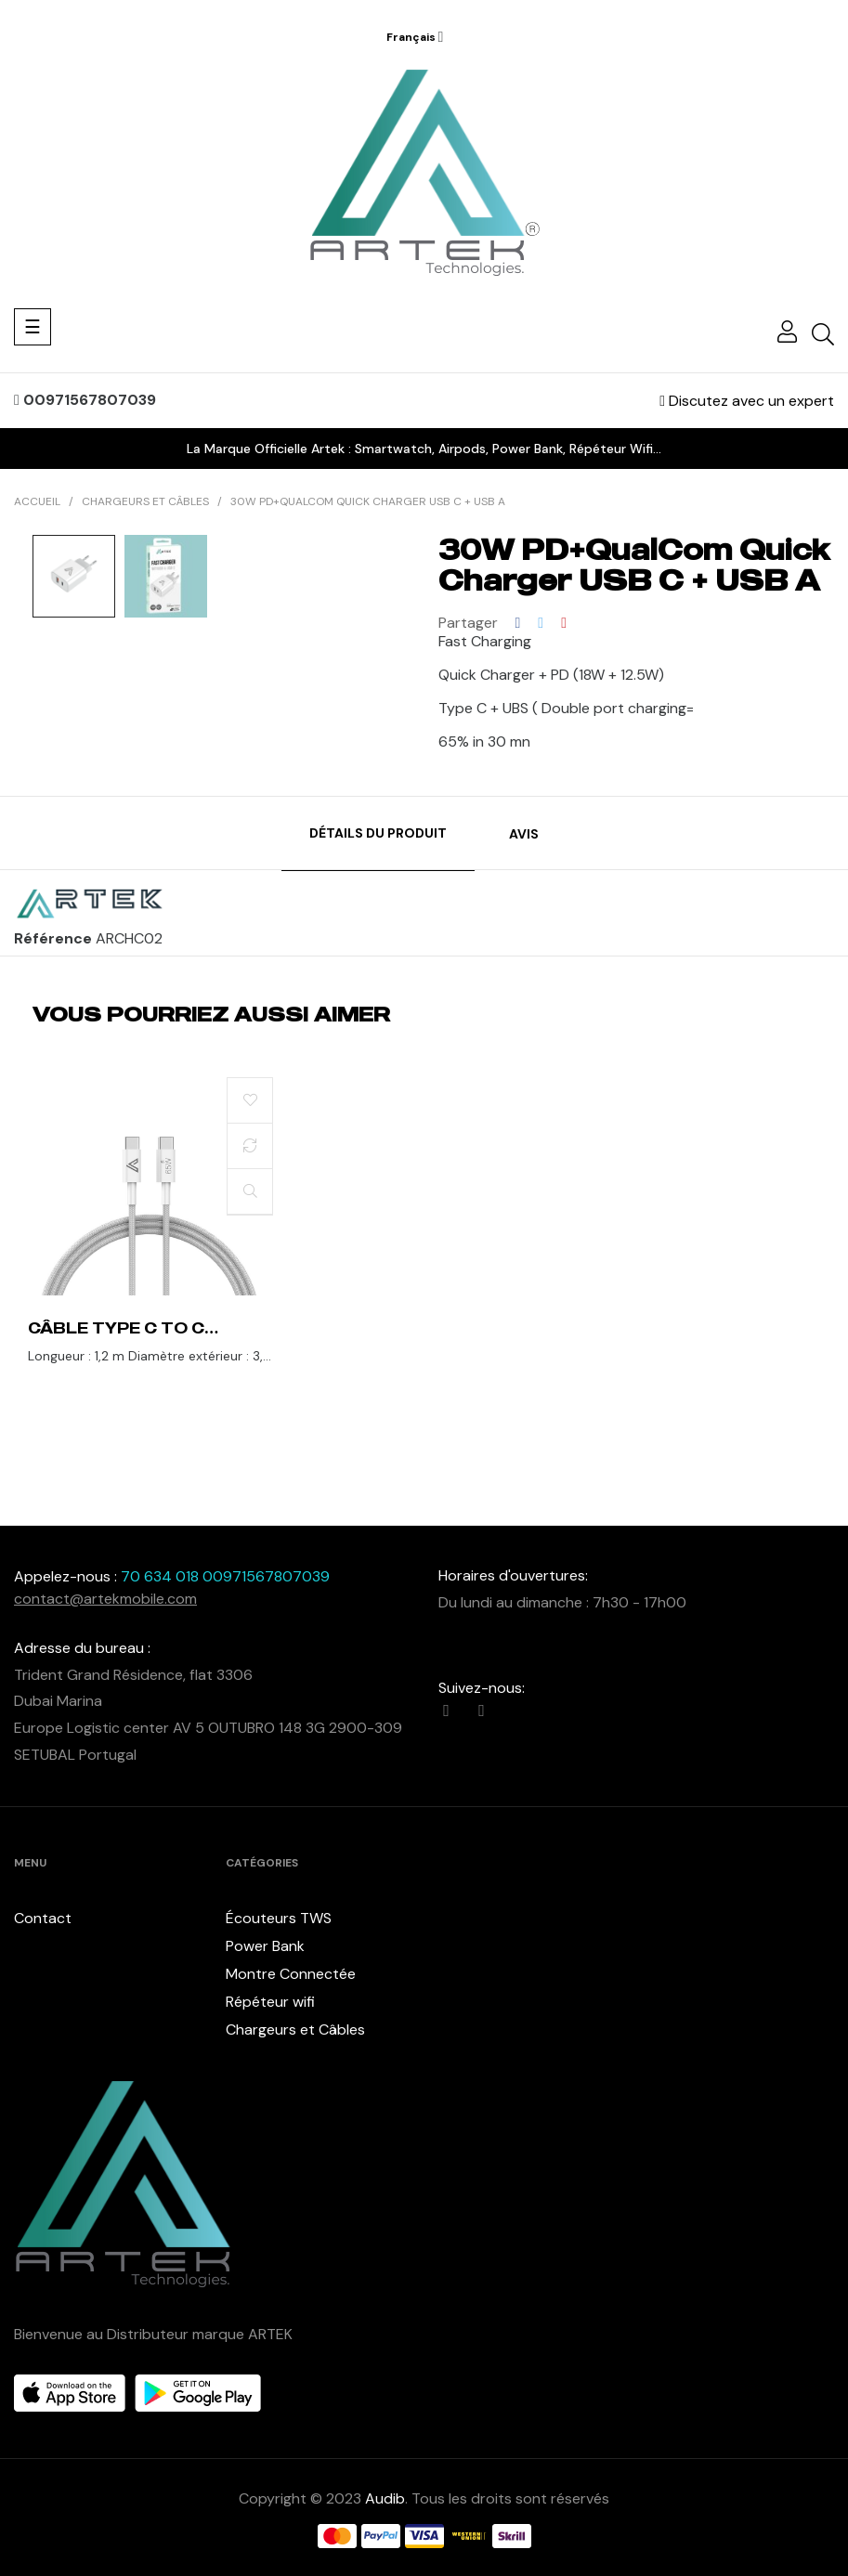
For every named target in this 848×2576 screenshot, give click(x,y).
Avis (524, 834)
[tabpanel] (150, 1239)
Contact (43, 1918)
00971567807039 (85, 400)
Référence (53, 939)
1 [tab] (424, 1416)
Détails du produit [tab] (378, 833)
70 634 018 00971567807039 (225, 1576)
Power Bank (265, 1946)
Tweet (540, 623)
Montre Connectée (291, 1974)
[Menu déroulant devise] (415, 37)
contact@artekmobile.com (105, 1598)
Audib (385, 2498)
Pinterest (564, 623)
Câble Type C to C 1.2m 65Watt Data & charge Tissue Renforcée (122, 1328)
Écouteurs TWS (279, 1918)
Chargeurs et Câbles (295, 2029)
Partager (518, 623)
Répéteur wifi (270, 2001)
